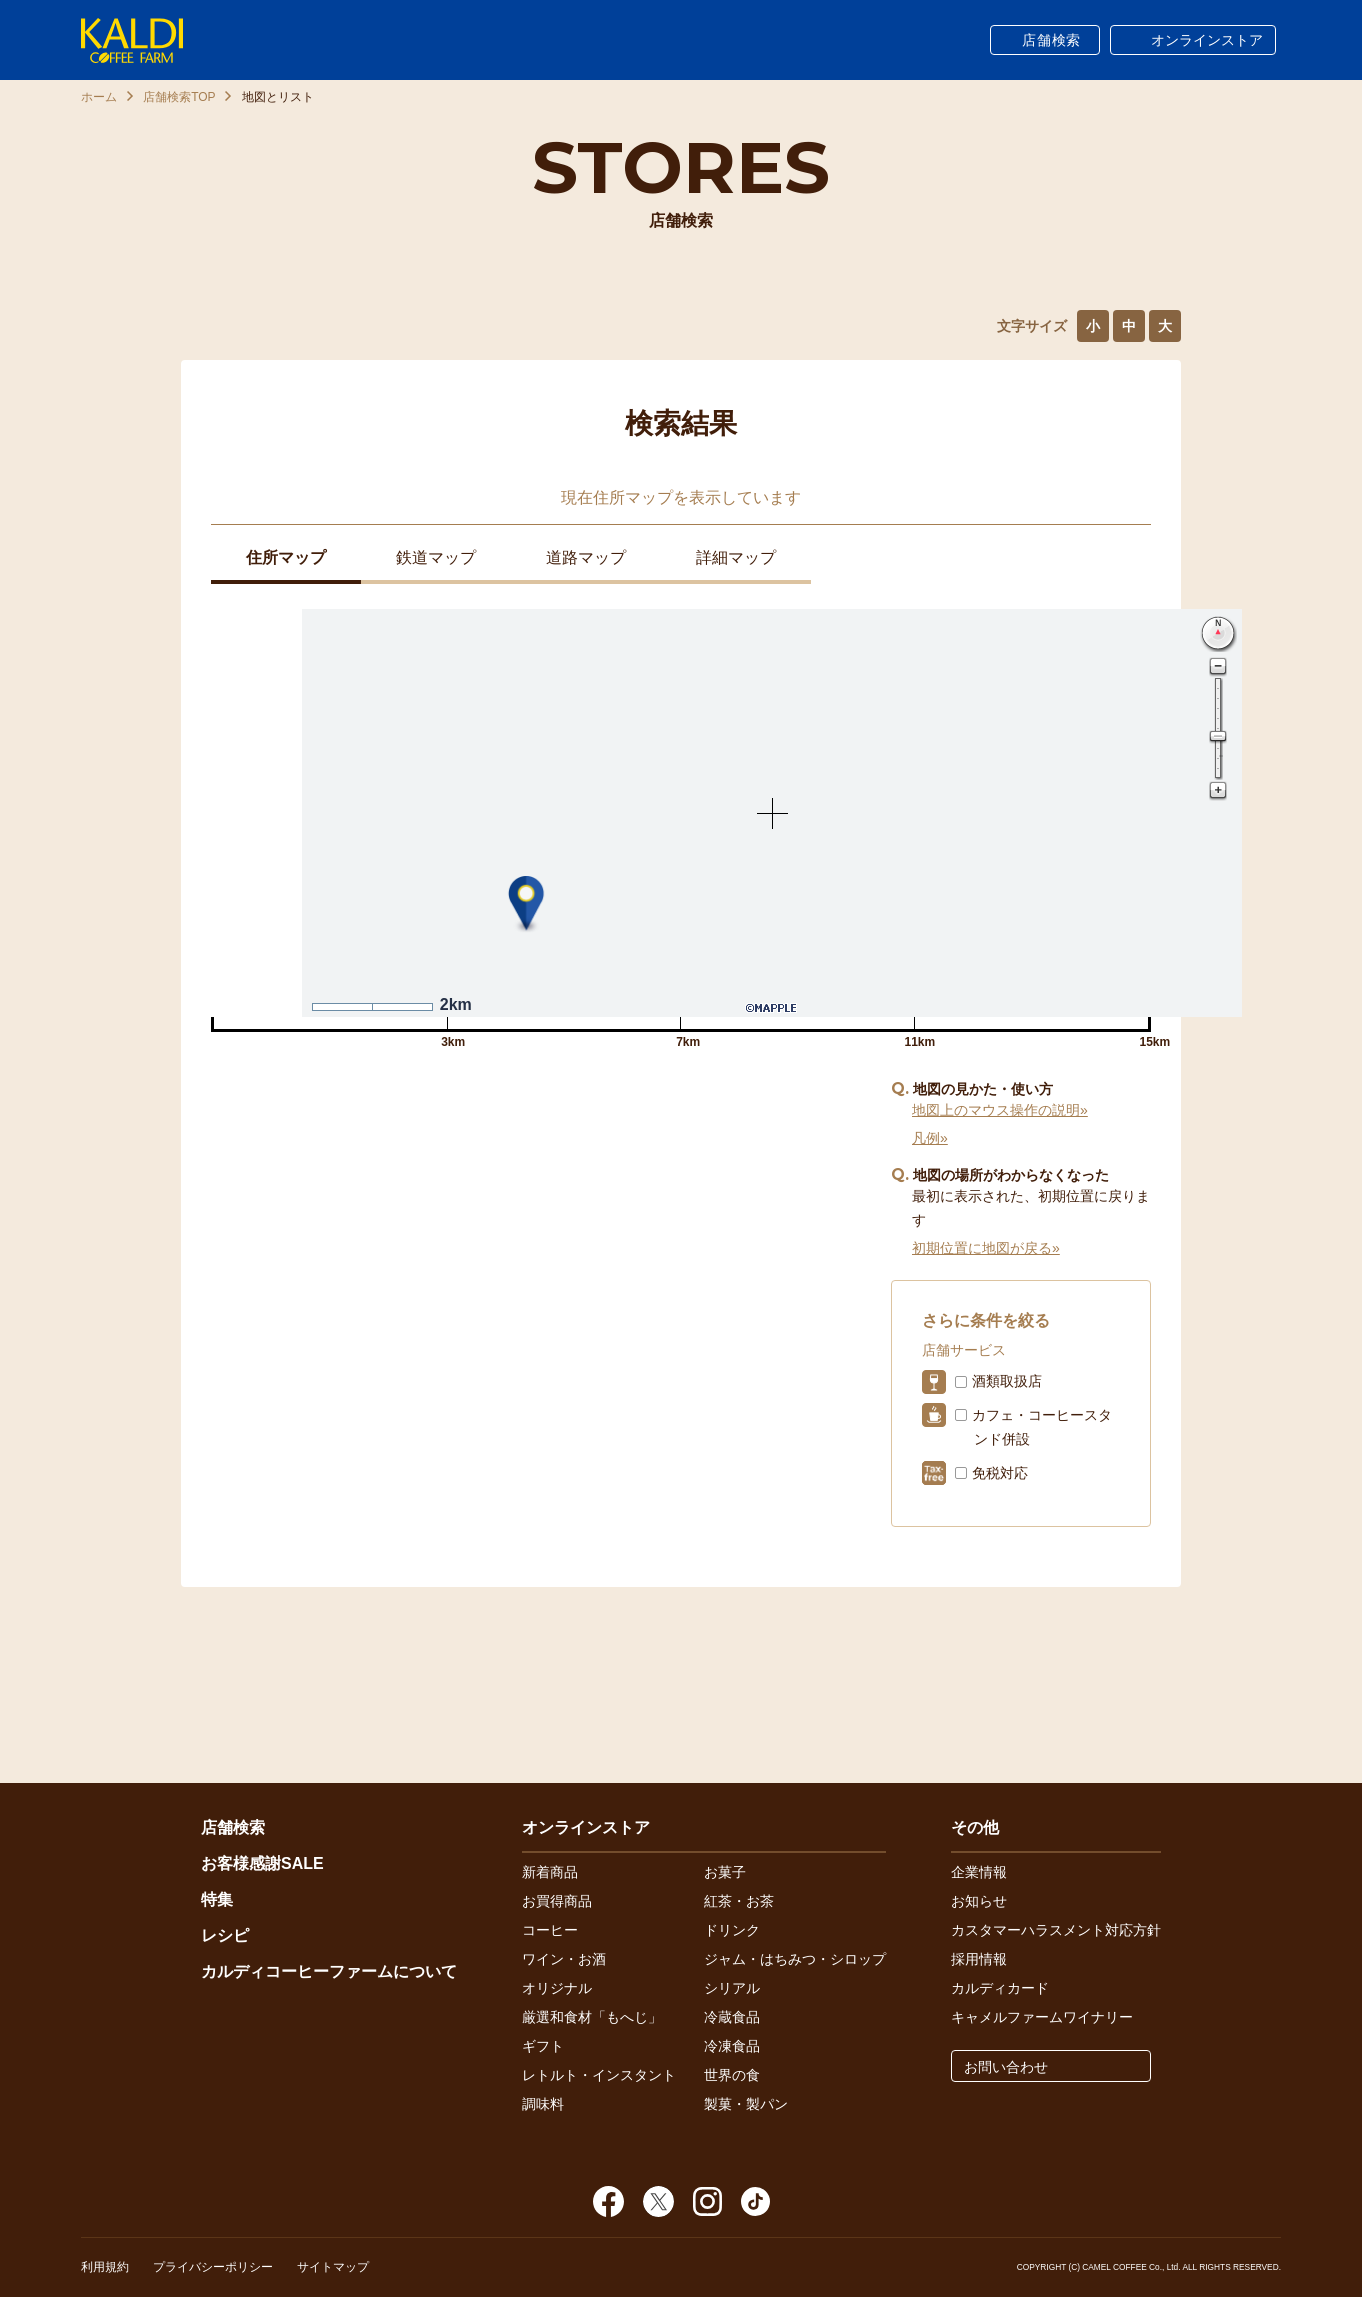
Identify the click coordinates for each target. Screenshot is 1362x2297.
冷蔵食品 (732, 2017)
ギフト (543, 2046)
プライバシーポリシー (213, 2267)
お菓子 (725, 1872)
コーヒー (550, 1930)
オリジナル (557, 1988)
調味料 (543, 2104)
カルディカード (1000, 1988)
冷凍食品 (732, 2046)
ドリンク (732, 1930)
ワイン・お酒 (564, 1959)
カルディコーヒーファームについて (329, 1971)
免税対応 (1000, 1473)
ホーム (99, 97)
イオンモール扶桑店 (274, 1137)
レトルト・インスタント (599, 2075)
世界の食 (732, 2075)
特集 (217, 1899)
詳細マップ (736, 557)
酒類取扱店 (1007, 1381)
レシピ (225, 1935)
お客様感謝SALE (262, 1863)
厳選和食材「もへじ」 (592, 2017)
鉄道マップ (436, 557)
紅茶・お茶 (739, 1901)
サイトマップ (333, 2267)
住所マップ (286, 557)
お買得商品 (557, 1901)
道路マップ (586, 557)
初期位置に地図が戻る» (986, 1248)
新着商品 (550, 1872)
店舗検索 (1051, 40)
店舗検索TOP (179, 97)
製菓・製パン (746, 2104)
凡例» (930, 1138)
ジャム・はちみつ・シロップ (795, 1959)
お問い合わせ (1006, 2067)
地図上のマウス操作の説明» (1000, 1110)
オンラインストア (1207, 40)
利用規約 (105, 2267)
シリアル (732, 1988)
